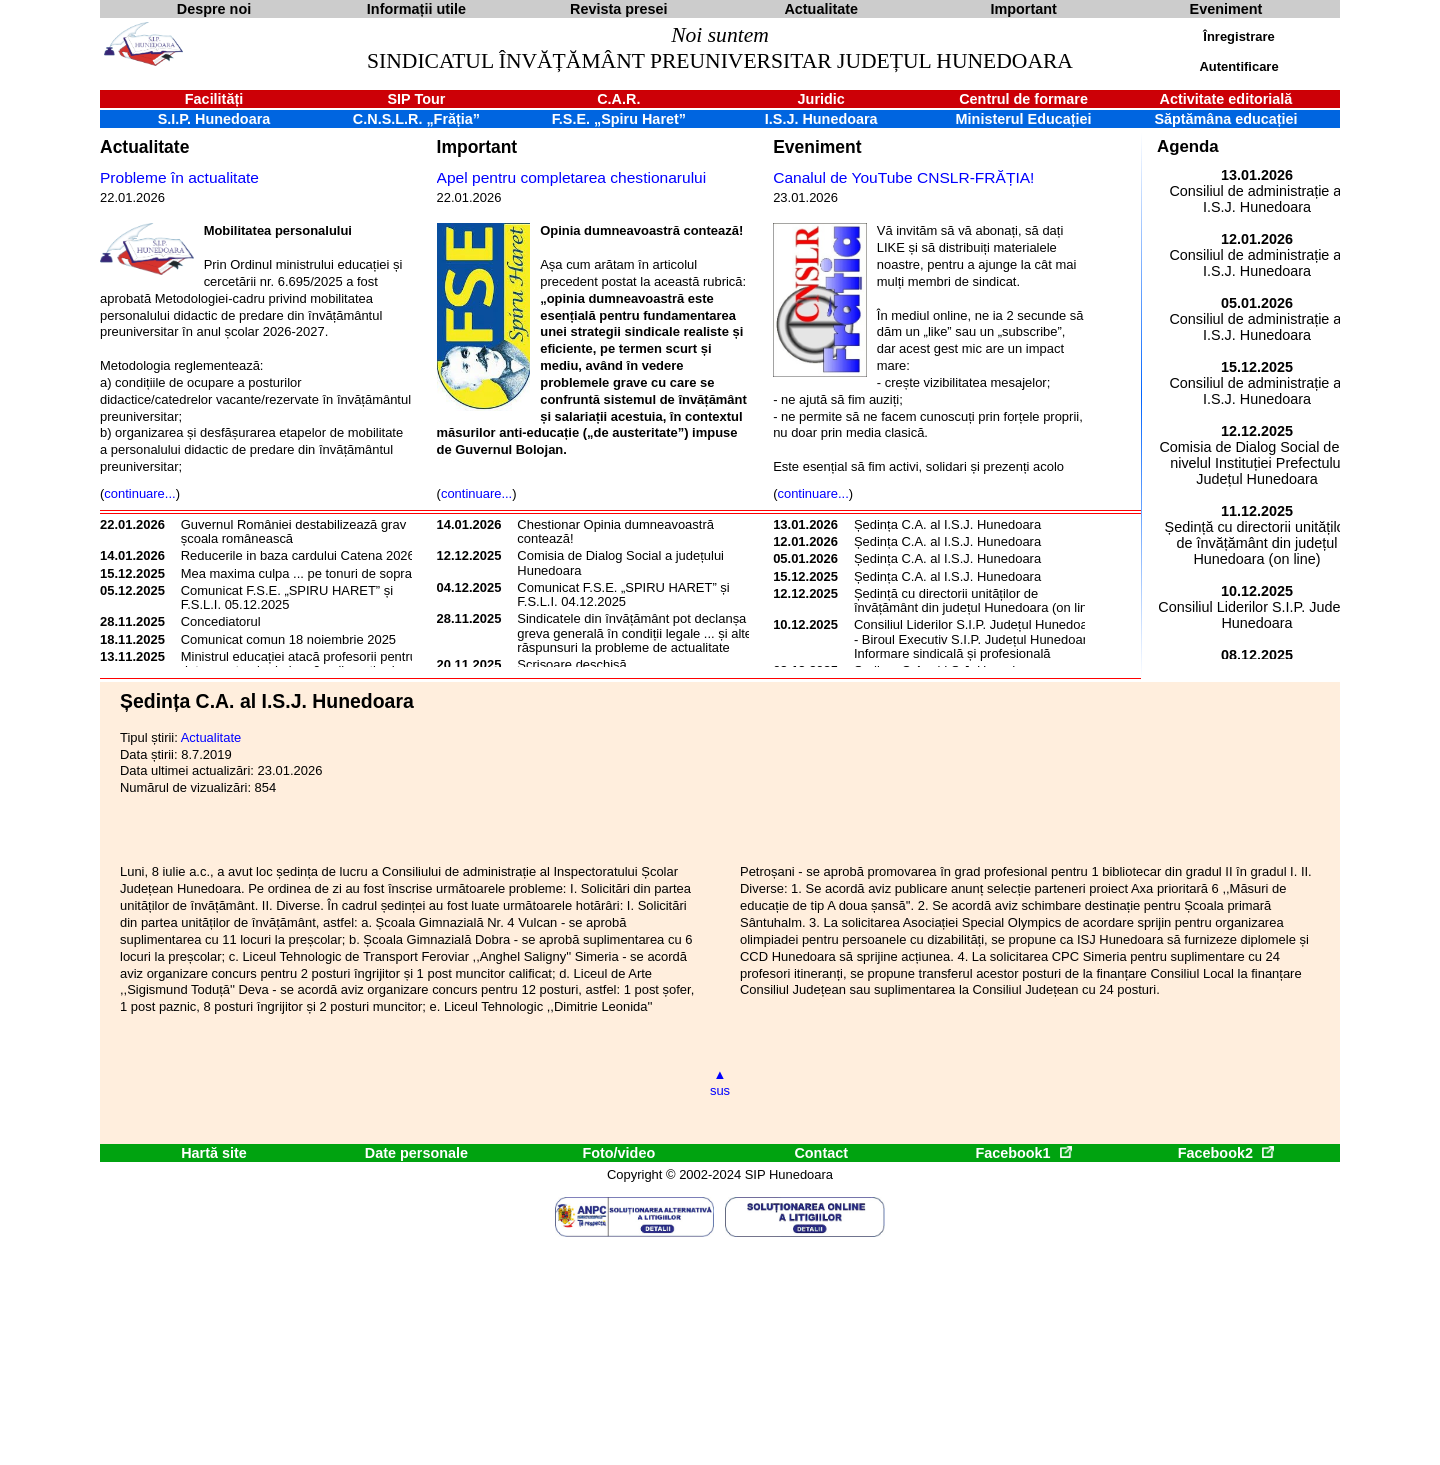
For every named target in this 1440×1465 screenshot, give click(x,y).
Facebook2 (1226, 1153)
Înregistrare (1238, 36)
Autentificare (1238, 66)
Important (477, 147)
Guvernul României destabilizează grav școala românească (293, 531)
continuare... (139, 493)
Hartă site (214, 1153)
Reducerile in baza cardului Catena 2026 (298, 555)
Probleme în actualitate (179, 177)
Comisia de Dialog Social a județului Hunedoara (620, 562)
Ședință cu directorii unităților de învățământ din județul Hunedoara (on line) (976, 600)
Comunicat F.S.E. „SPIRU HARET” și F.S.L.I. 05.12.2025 (287, 597)
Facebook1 (1023, 1153)
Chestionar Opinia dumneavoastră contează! (615, 531)
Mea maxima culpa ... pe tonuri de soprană (304, 573)
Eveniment (817, 147)
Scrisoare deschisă (571, 664)
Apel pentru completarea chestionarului (572, 177)
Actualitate (144, 147)
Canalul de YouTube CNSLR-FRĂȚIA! (903, 177)
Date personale (416, 1153)
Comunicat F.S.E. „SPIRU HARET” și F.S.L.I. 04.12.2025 (623, 594)
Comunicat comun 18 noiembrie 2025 (288, 639)
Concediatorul (221, 621)
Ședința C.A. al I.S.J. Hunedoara (947, 524)
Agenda (1188, 146)
